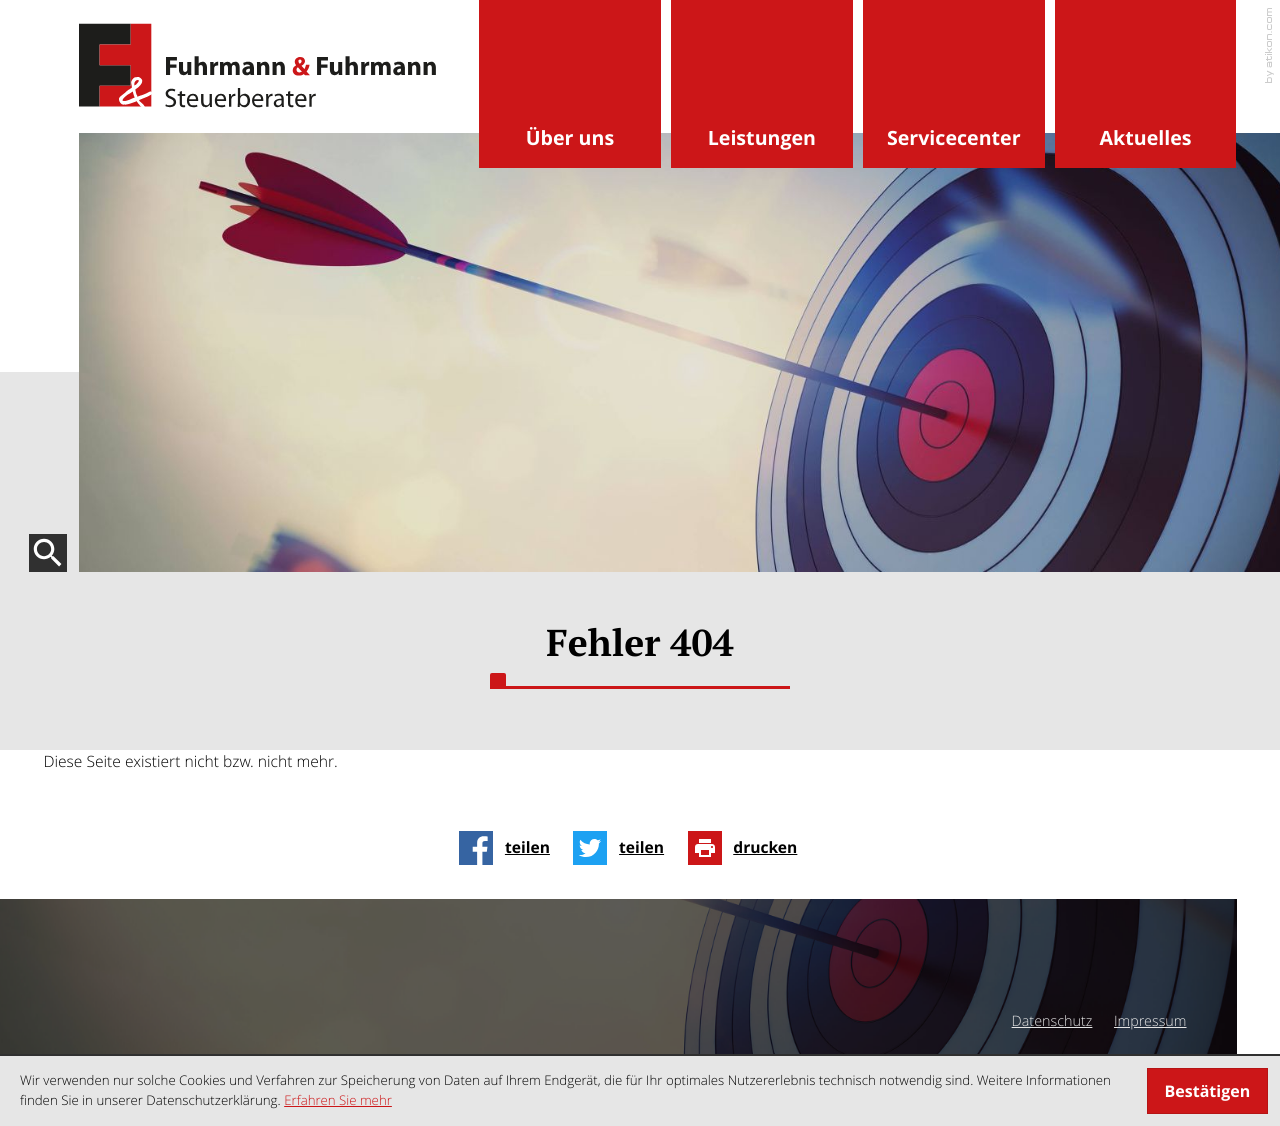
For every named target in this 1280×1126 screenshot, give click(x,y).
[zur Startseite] (257, 66)
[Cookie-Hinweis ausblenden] (1207, 1091)
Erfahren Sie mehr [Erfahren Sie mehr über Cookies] (338, 1100)
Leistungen (762, 138)
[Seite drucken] (749, 848)
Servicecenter (954, 138)
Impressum (1150, 1021)
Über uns (570, 138)
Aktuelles (1146, 138)
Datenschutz (1052, 1021)
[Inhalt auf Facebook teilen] (510, 848)
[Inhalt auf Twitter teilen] (624, 848)
